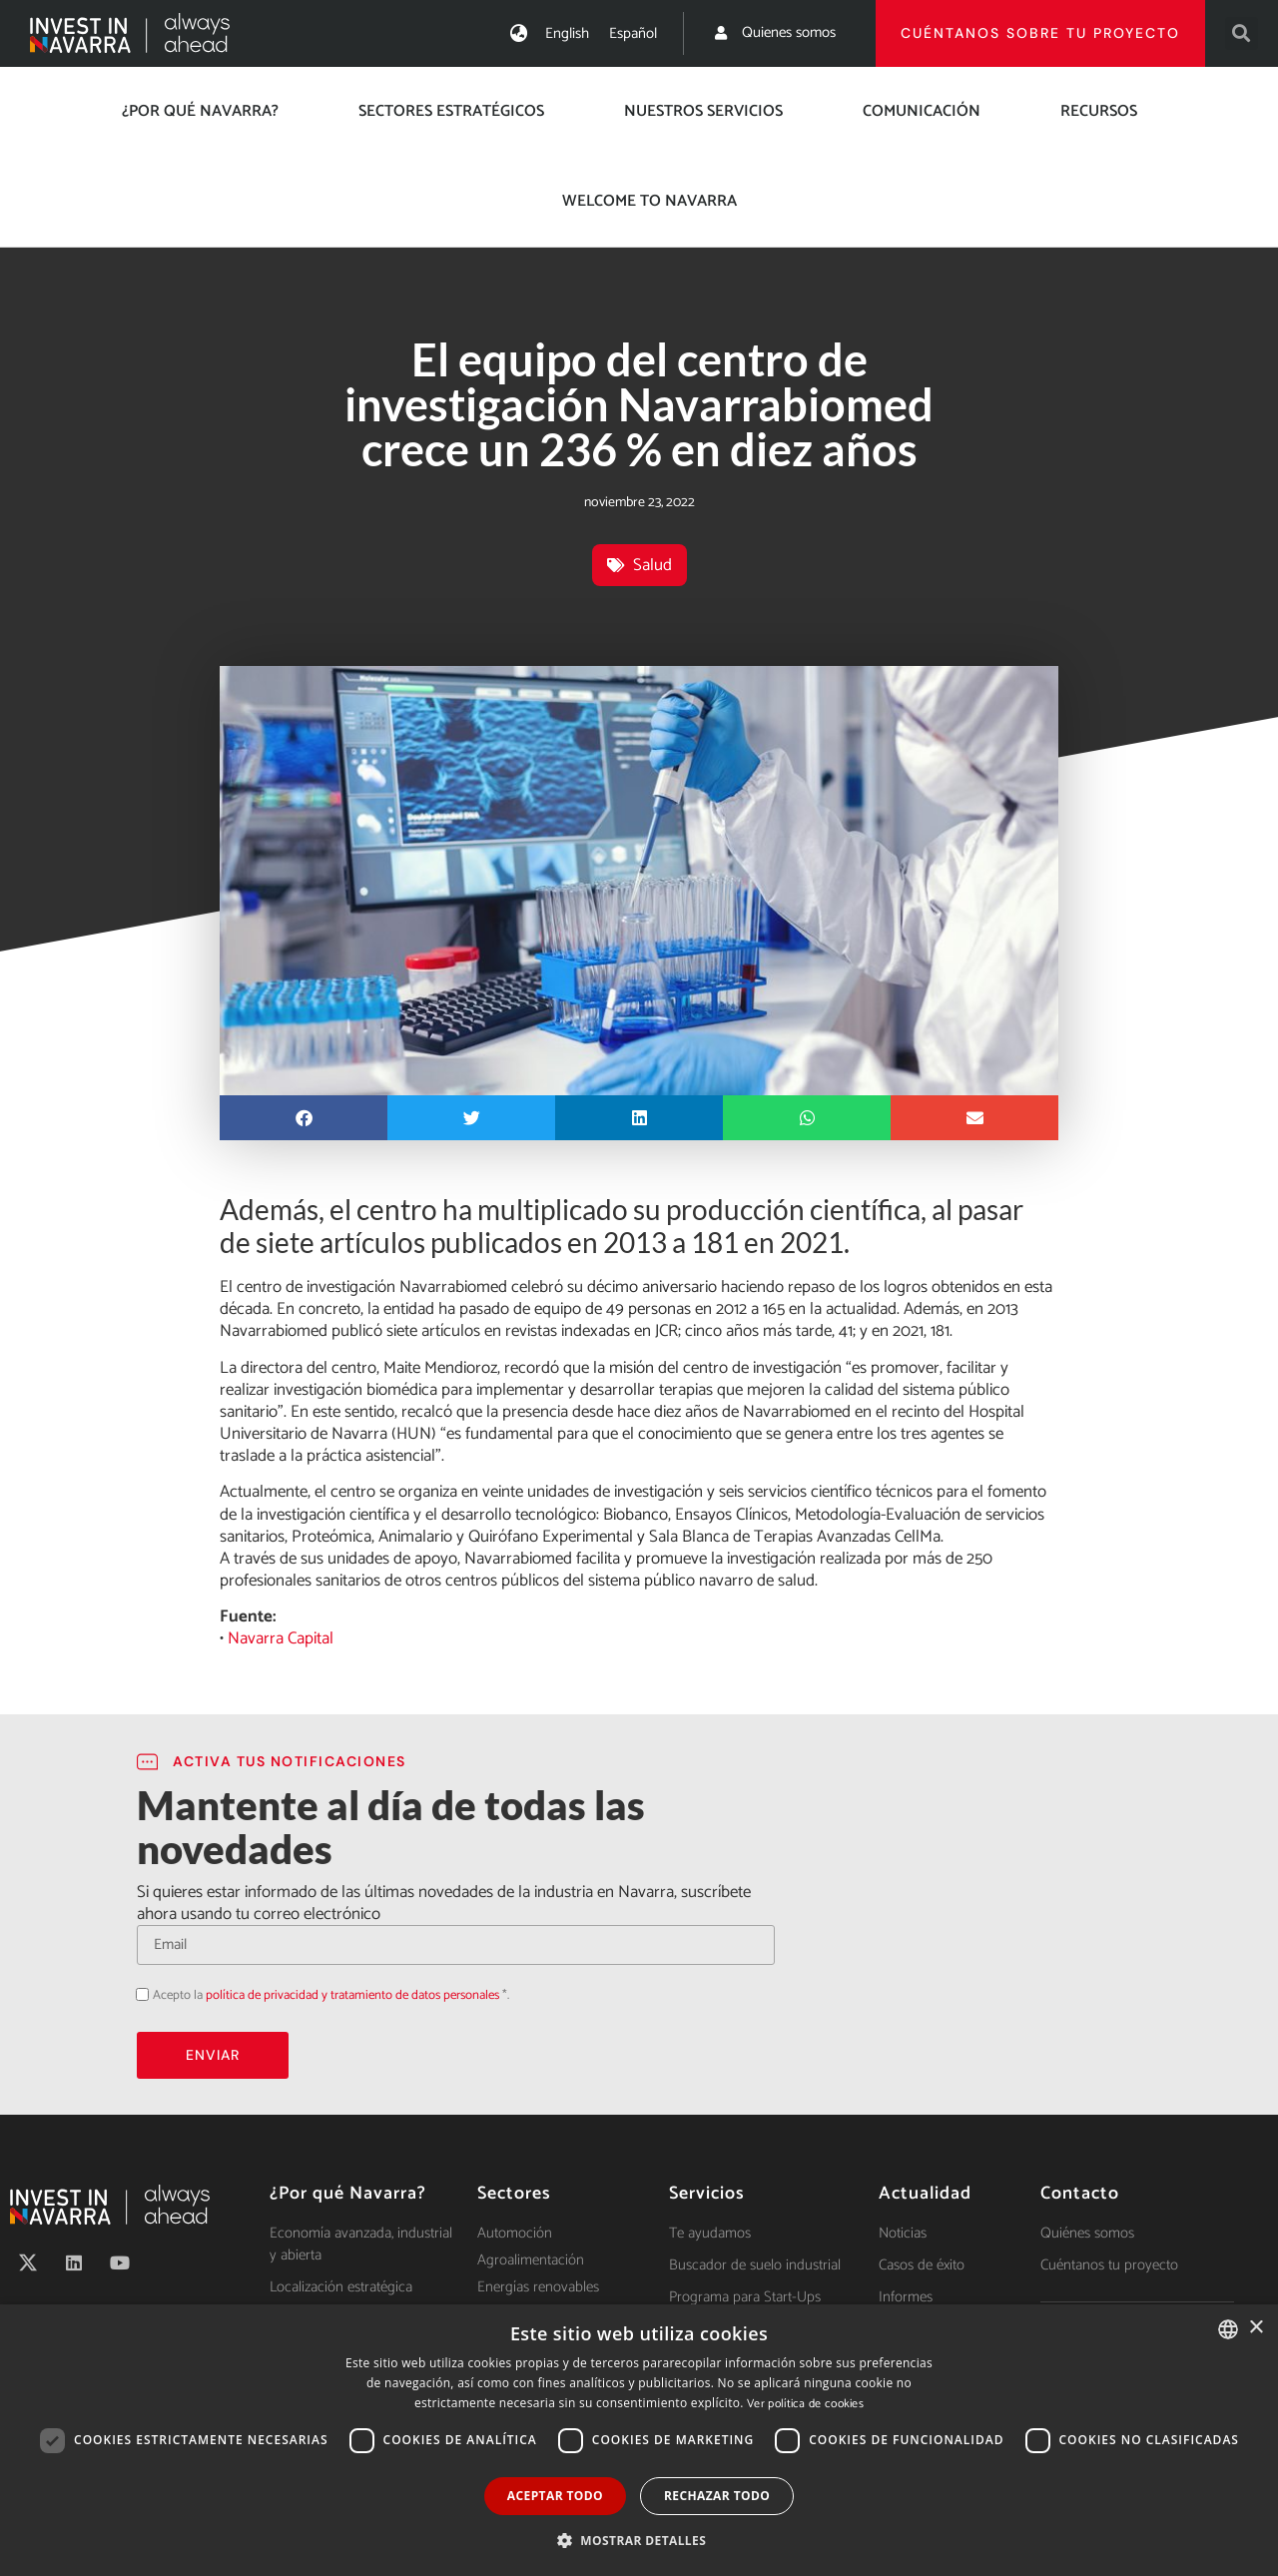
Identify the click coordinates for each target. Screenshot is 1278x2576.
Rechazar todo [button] (717, 2495)
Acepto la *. (331, 1995)
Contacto (1079, 2194)
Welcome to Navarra (649, 201)
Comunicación (921, 111)
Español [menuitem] (633, 33)
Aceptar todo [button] (555, 2495)
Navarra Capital (280, 1638)
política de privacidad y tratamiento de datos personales (352, 1995)
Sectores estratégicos (451, 111)
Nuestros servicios (703, 111)
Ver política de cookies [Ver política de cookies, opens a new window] (805, 2403)
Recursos (1098, 111)
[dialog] (639, 2440)
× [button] (1255, 2327)
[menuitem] (567, 33)
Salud (652, 565)
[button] (1241, 33)
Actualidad (925, 2194)
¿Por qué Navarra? (200, 111)
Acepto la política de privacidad (136, 1993)
